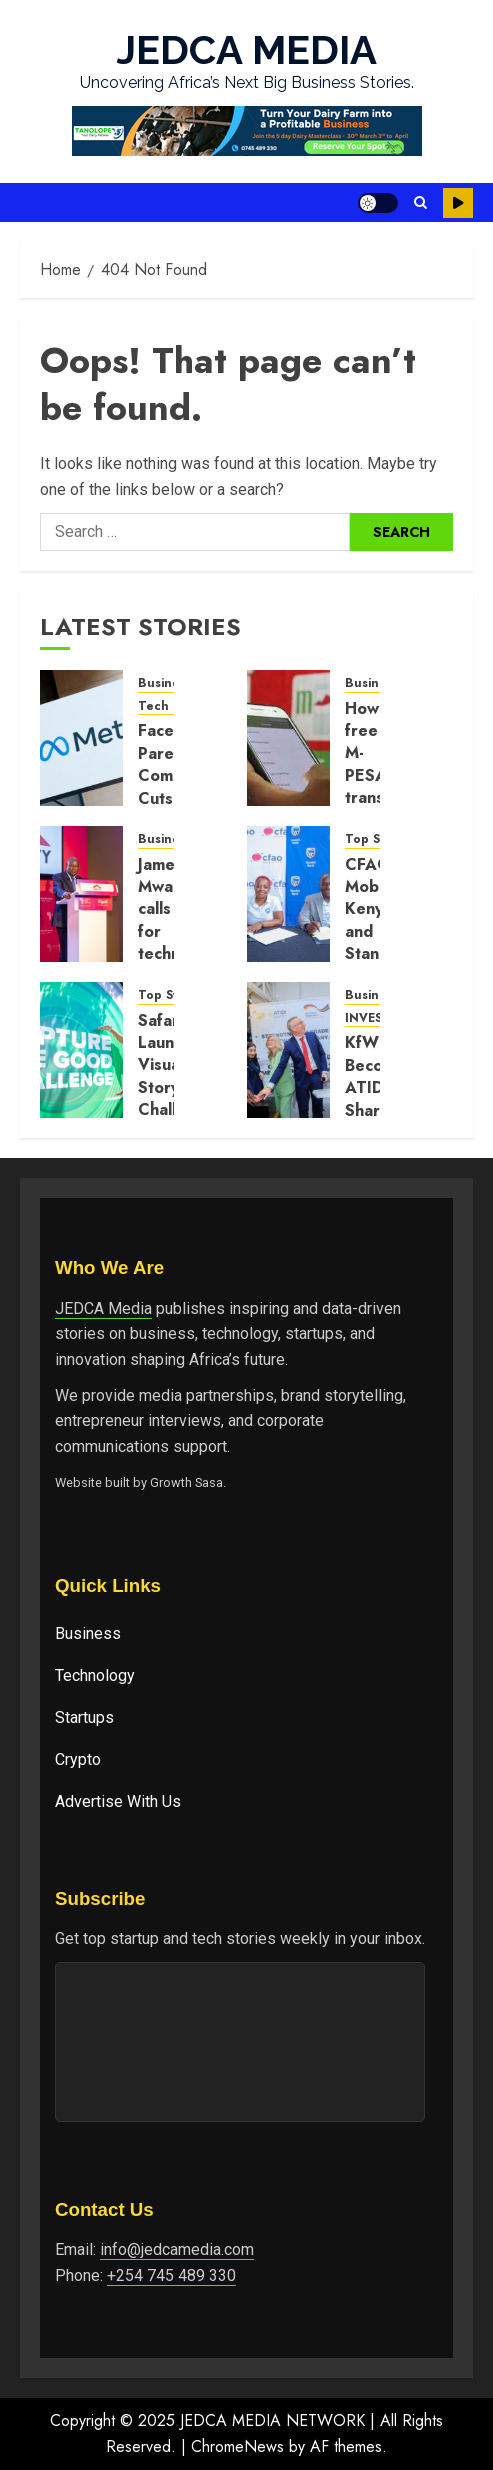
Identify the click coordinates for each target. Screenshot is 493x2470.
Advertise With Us (118, 1801)
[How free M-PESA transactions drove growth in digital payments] (288, 738)
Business (88, 1633)
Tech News (172, 706)
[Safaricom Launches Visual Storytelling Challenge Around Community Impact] (81, 1050)
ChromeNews (237, 2446)
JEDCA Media (103, 1308)
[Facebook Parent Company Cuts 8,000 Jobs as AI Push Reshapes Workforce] (81, 738)
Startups (84, 1717)
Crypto (78, 1759)
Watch (458, 203)
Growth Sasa (186, 1482)
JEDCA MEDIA (247, 49)
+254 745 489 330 (171, 2275)
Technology (95, 1675)
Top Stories (379, 839)
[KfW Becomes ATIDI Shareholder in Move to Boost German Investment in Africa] (288, 1050)
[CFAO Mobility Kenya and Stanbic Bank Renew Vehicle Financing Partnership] (288, 894)
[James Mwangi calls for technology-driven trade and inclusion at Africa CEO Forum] (81, 894)
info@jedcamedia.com (177, 2249)
